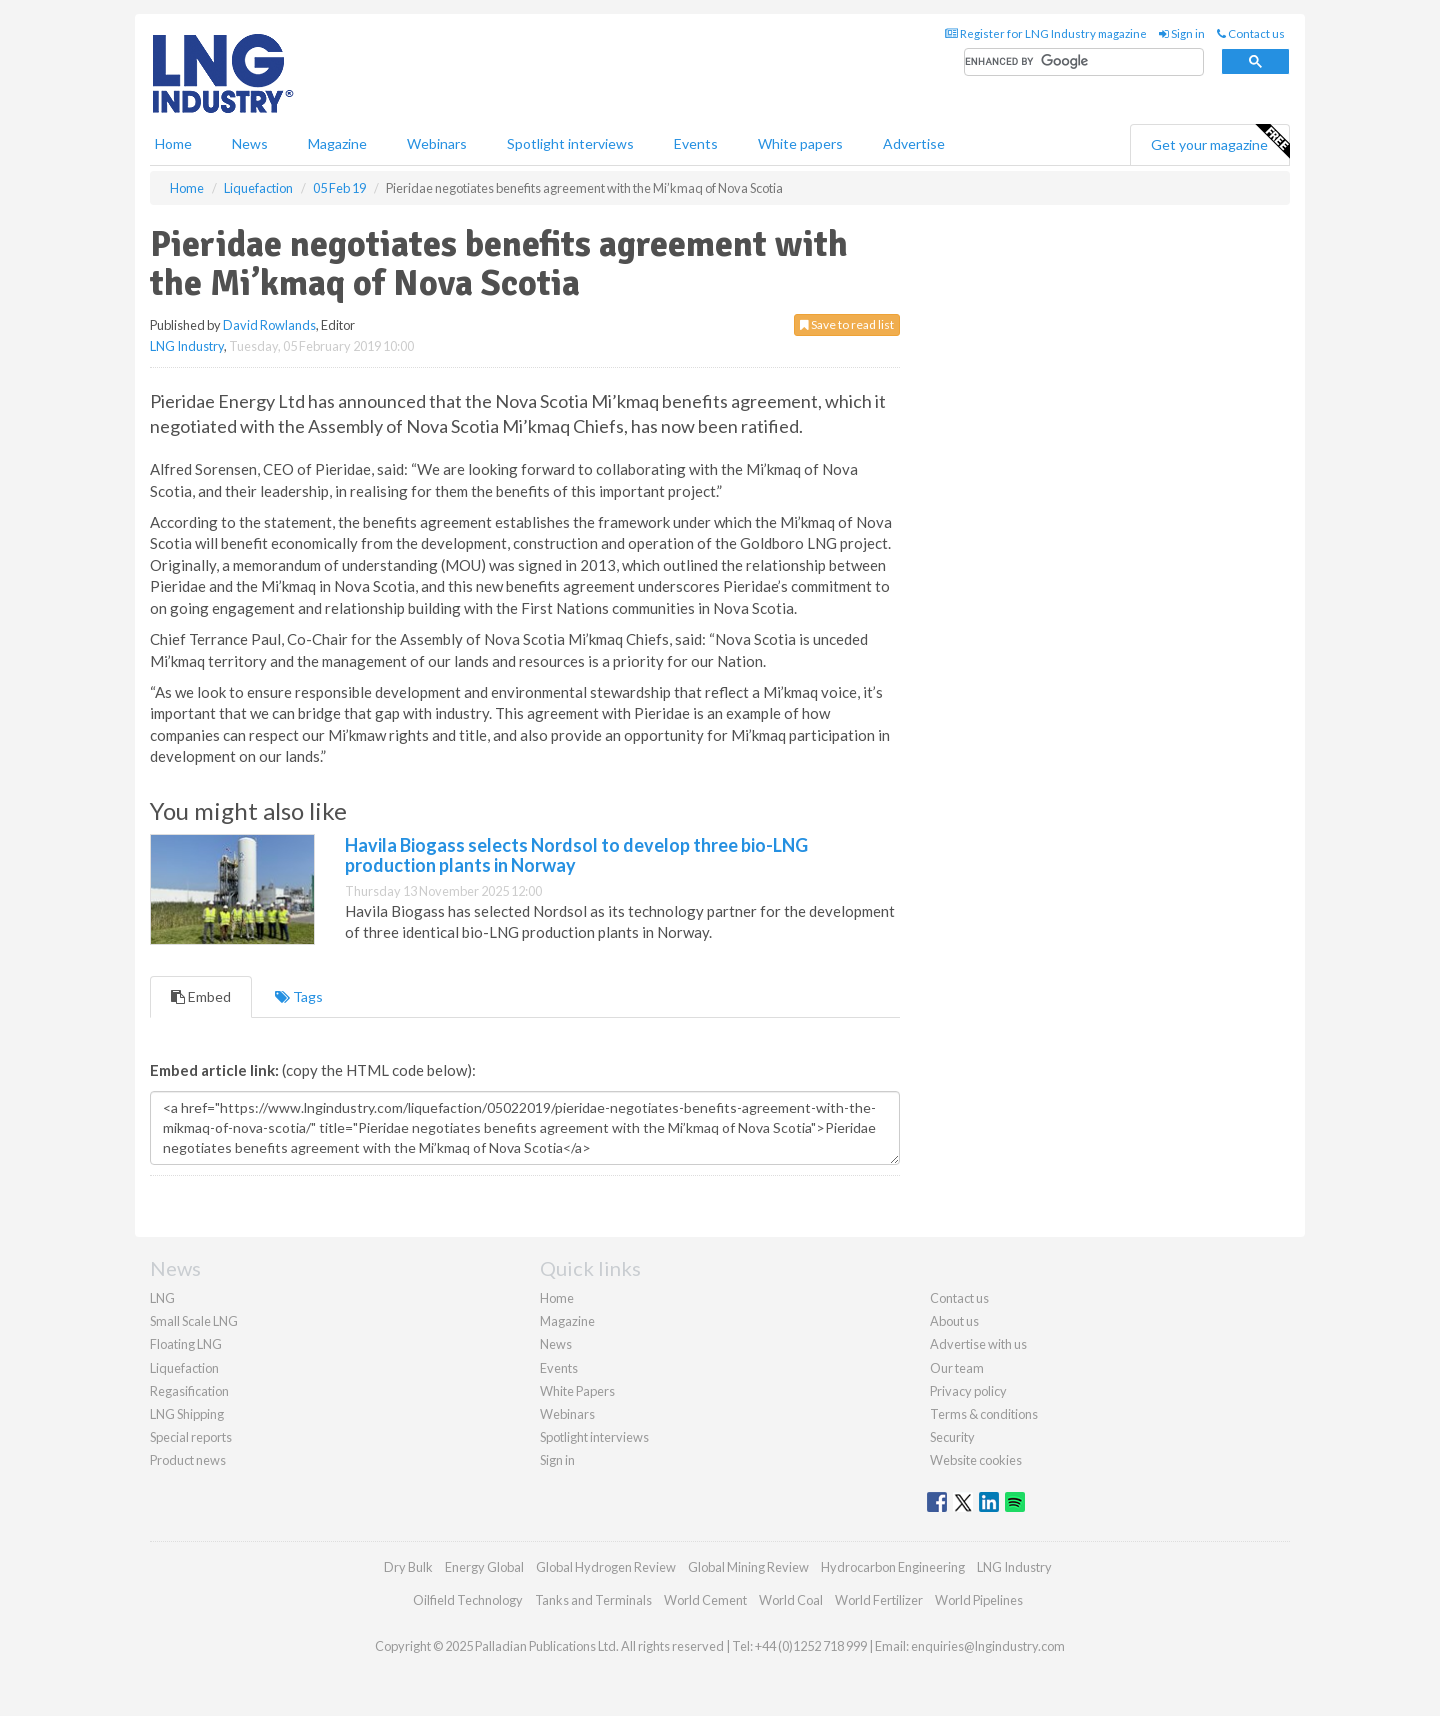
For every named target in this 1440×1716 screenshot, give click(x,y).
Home (173, 143)
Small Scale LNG (194, 1321)
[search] (1084, 62)
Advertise (914, 143)
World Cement (705, 1600)
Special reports (191, 1437)
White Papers (577, 1391)
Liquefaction (184, 1368)
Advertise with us (978, 1344)
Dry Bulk (408, 1567)
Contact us (1251, 33)
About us (954, 1321)
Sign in (1182, 33)
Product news (188, 1460)
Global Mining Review (748, 1567)
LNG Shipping (187, 1414)
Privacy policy (968, 1391)
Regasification (189, 1391)
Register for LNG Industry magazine (1046, 33)
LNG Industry (187, 346)
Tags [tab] (299, 996)
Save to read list (847, 324)
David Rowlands (269, 325)
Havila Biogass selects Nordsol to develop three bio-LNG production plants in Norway (576, 855)
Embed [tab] (201, 996)
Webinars (437, 143)
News (556, 1344)
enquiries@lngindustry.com (988, 1646)
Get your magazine (1220, 142)
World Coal (791, 1600)
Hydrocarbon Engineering (893, 1567)
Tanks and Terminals (593, 1600)
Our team (957, 1368)
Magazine (337, 143)
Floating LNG (186, 1344)
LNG (162, 1298)
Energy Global (484, 1567)
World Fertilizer (879, 1600)
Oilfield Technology (468, 1600)
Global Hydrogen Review (606, 1567)
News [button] (250, 143)
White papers (800, 143)
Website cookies (976, 1460)
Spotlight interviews (570, 143)
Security (952, 1437)
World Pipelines (979, 1600)
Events (696, 143)
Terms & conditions (984, 1414)
